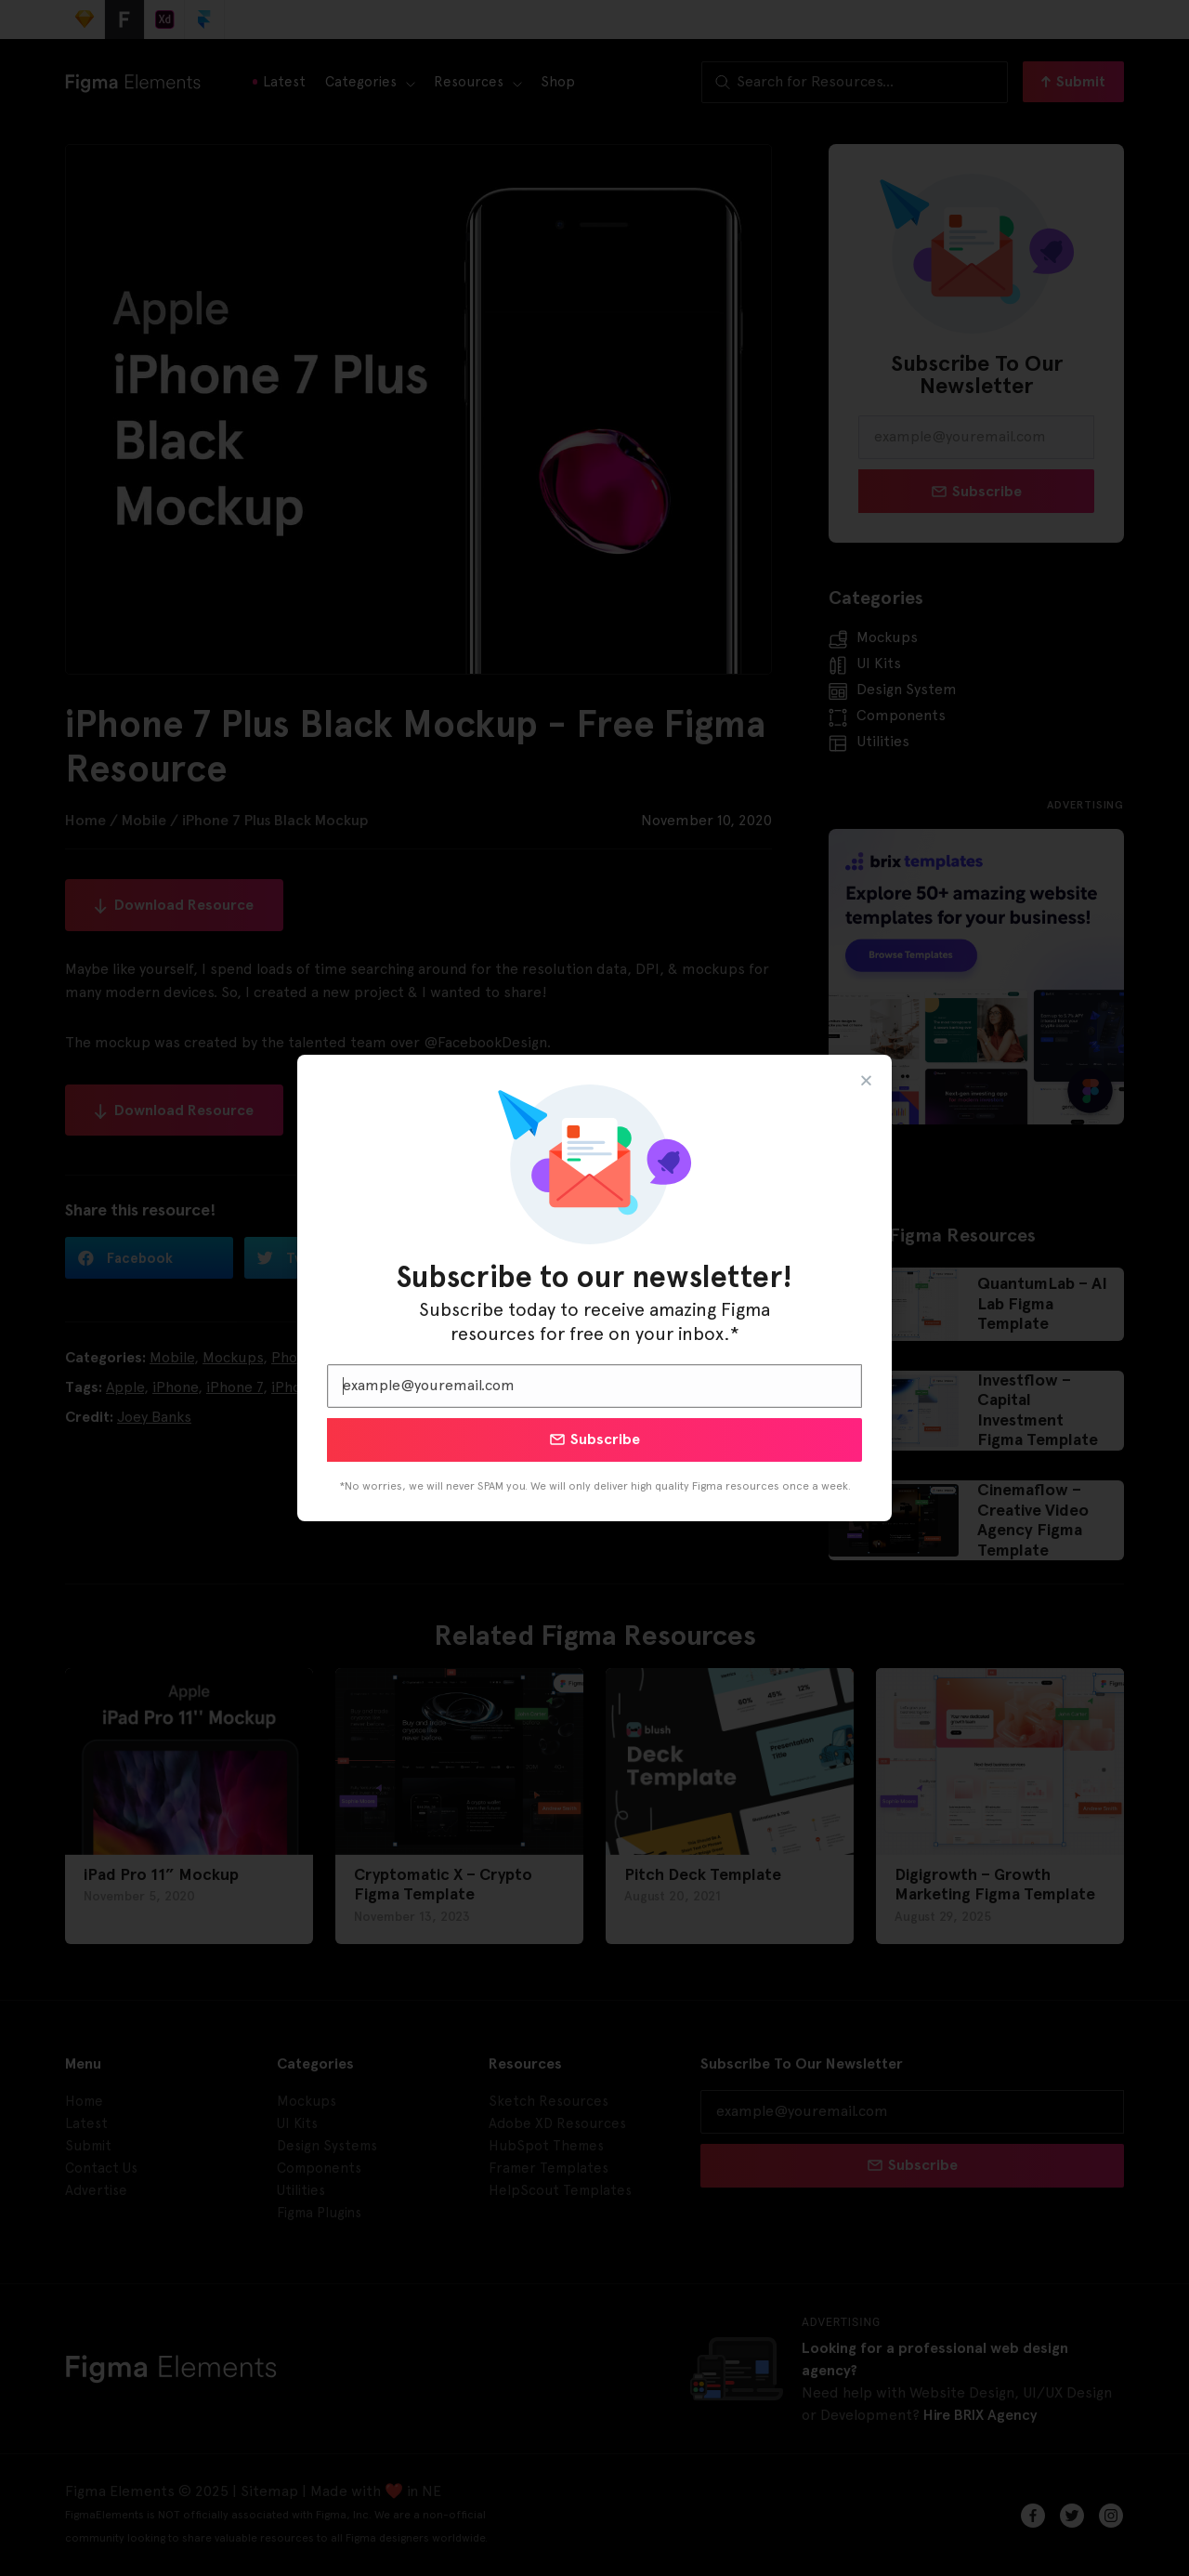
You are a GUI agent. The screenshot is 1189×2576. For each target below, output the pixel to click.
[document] (594, 1288)
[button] (866, 1080)
